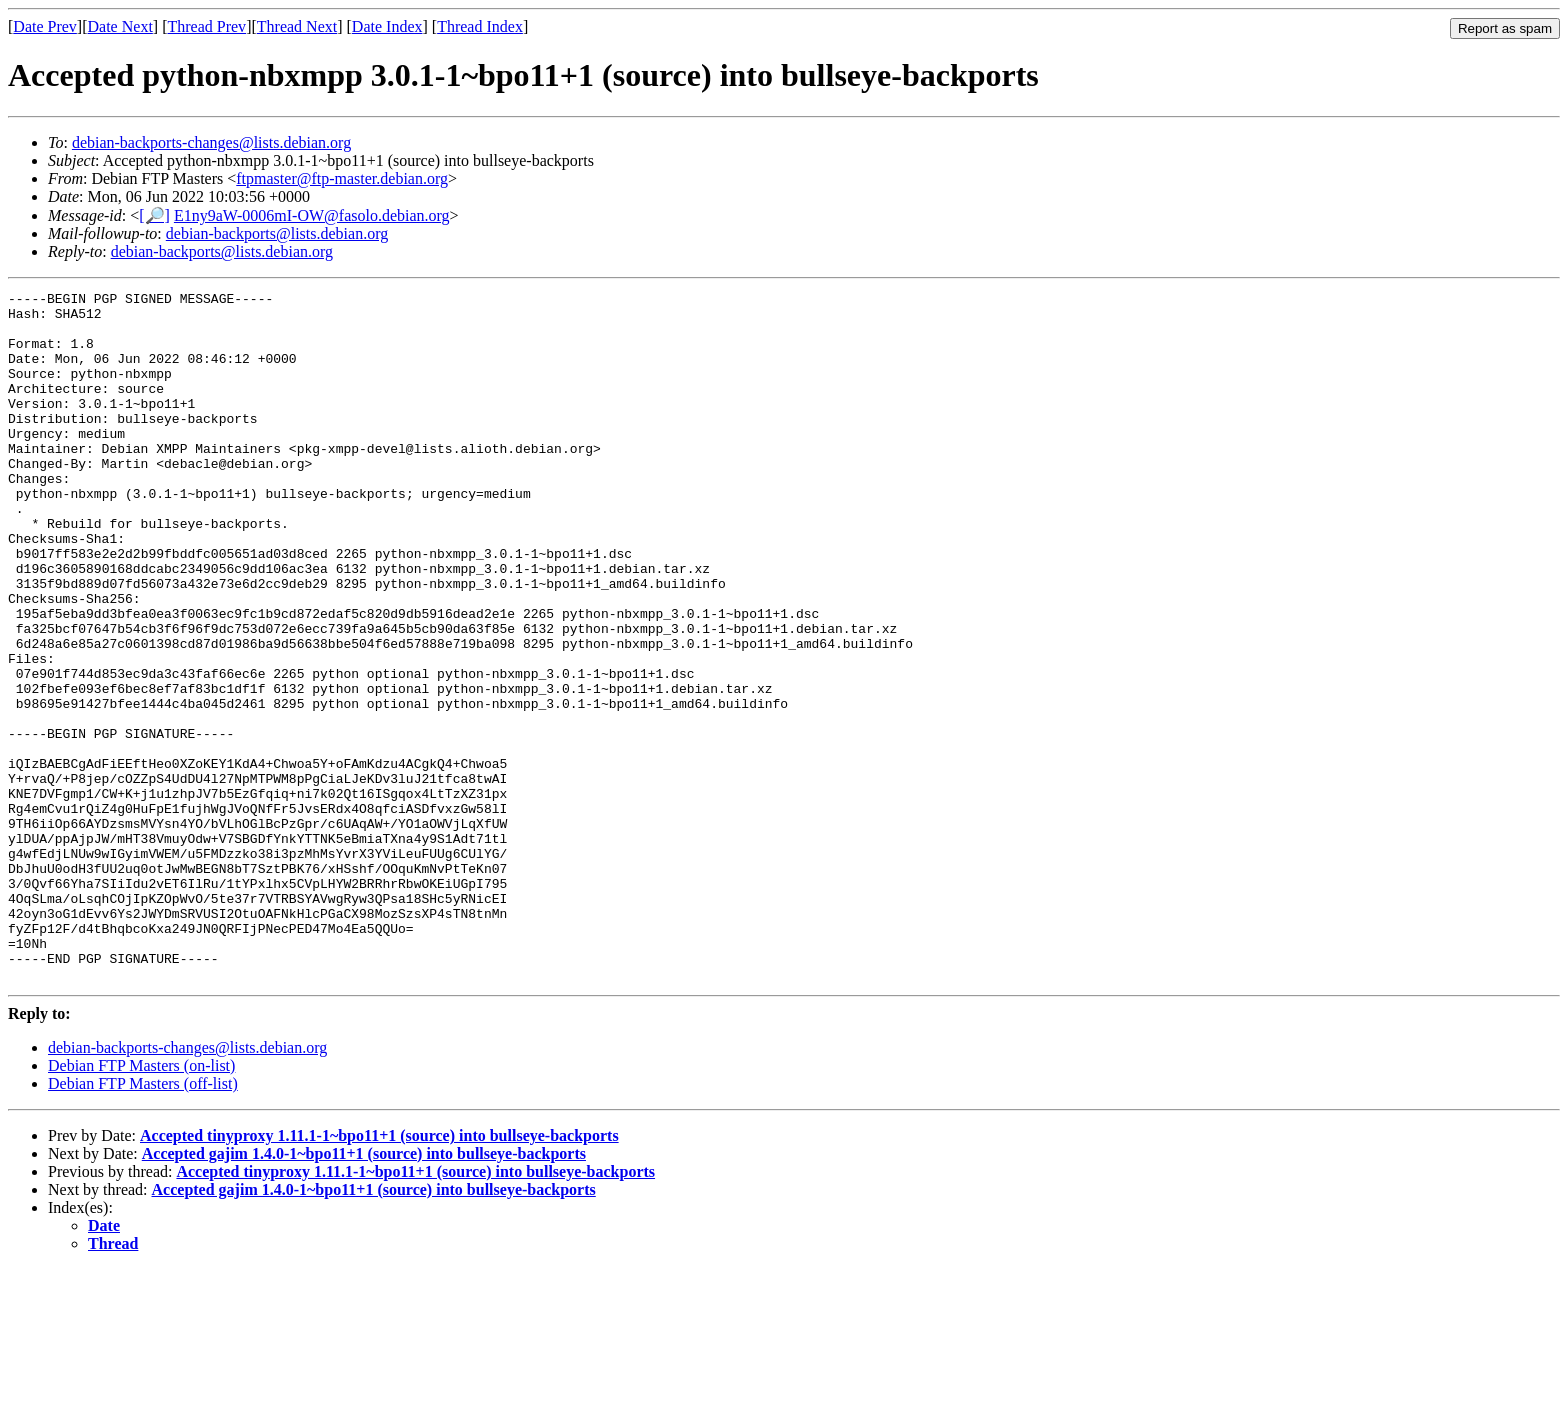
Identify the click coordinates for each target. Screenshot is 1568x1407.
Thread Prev (206, 26)
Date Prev (45, 26)
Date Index (387, 26)
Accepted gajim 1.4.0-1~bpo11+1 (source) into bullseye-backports (364, 1291)
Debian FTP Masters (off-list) (143, 1221)
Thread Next (297, 26)
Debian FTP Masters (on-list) (141, 1203)
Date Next (120, 26)
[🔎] (154, 215)
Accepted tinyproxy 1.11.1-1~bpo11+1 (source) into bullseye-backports (379, 1273)
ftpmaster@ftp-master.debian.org (342, 178)
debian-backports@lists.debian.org (277, 233)
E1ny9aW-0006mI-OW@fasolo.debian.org (312, 215)
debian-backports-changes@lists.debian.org (211, 142)
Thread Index (480, 26)
